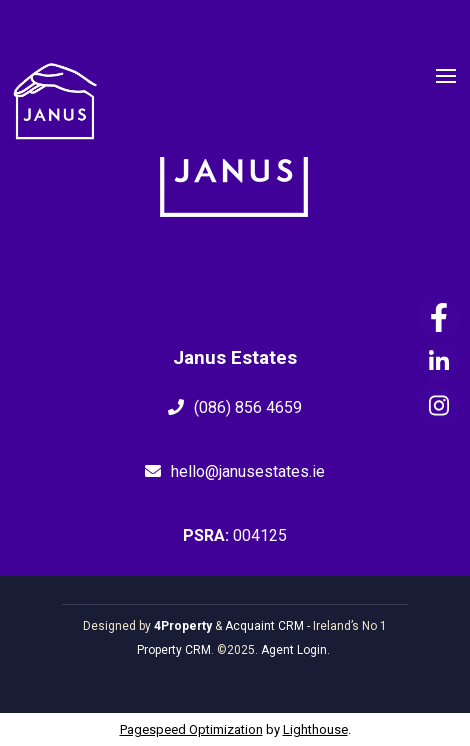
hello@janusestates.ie (248, 471)
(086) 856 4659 (248, 407)
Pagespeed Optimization (191, 729)
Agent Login (294, 650)
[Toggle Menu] (446, 79)
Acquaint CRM (264, 626)
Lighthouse (315, 729)
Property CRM (174, 650)
